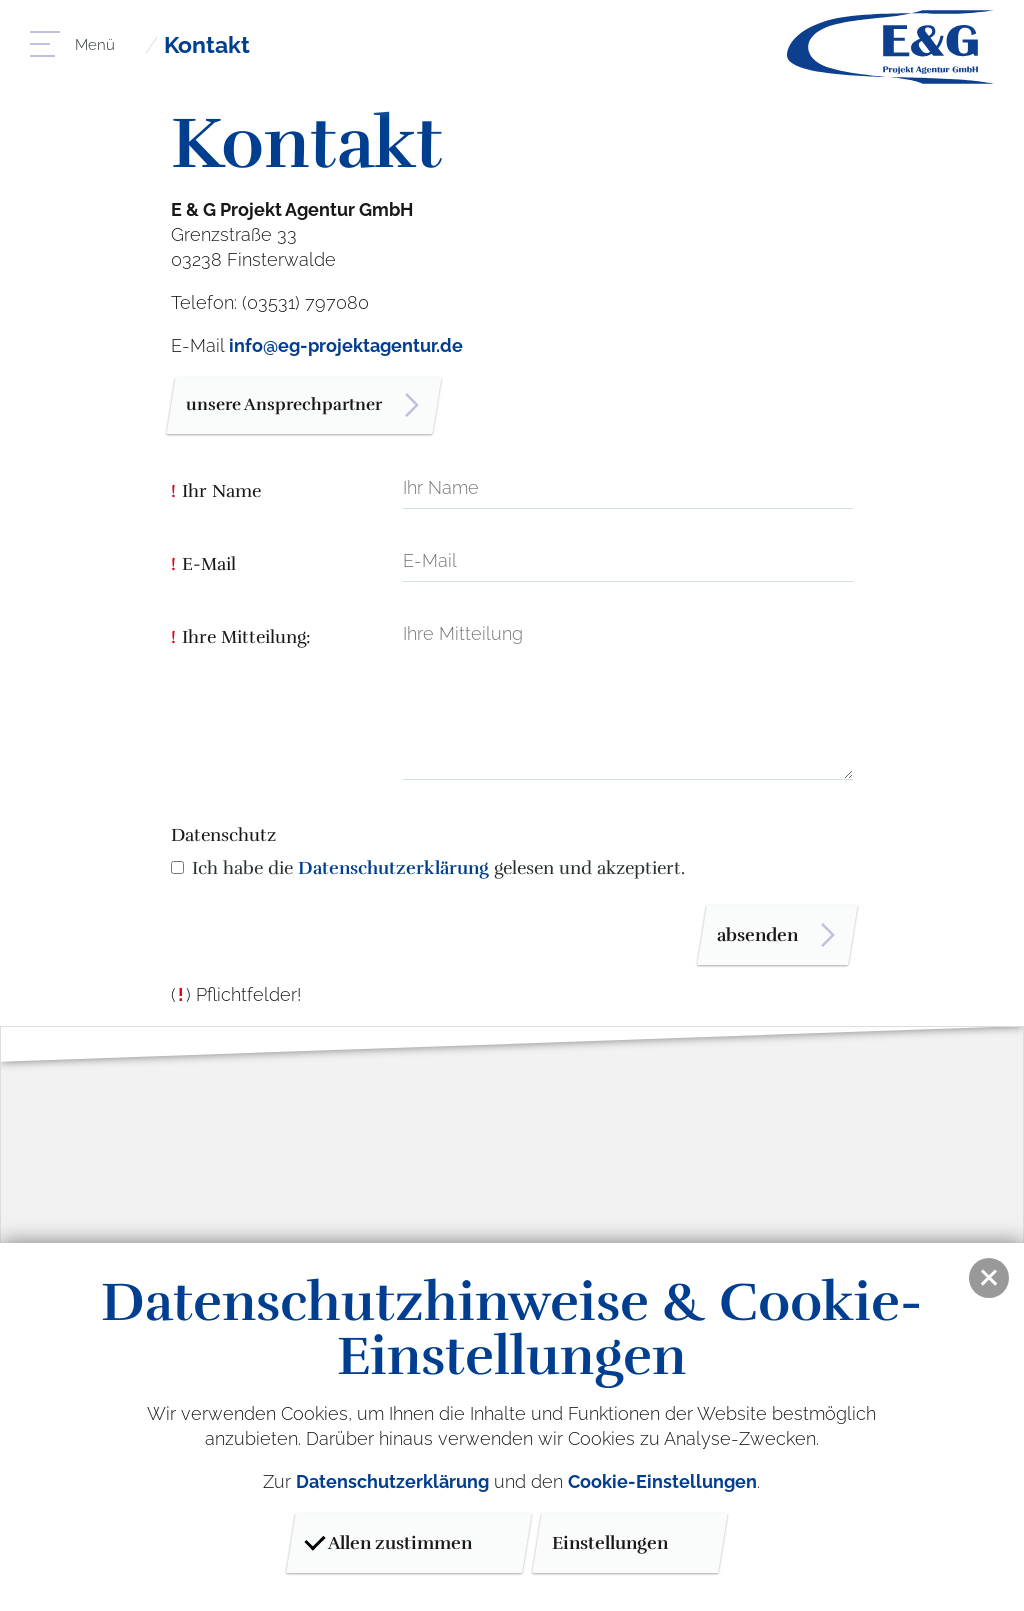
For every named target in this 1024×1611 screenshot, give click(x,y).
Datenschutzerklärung (393, 871)
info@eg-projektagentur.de (346, 345)
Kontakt (210, 44)
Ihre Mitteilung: (241, 641)
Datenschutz (223, 838)
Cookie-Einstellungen (662, 1481)
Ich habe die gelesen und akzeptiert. (438, 871)
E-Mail (203, 568)
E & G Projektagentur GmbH (890, 47)
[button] (989, 1278)
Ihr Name (216, 495)
